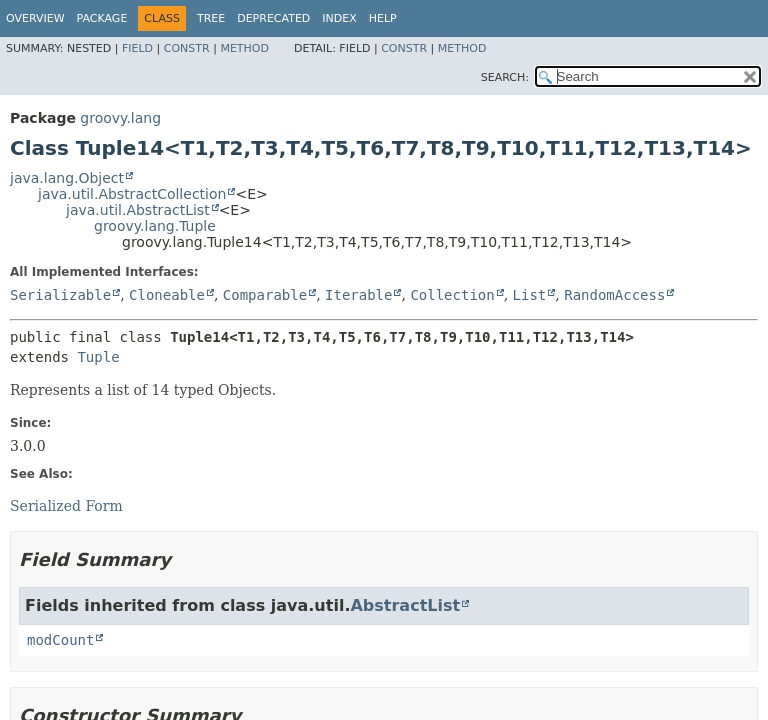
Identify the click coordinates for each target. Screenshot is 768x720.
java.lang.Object (67, 178)
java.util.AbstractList (138, 210)
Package (102, 18)
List (530, 295)
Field (137, 48)
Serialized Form (66, 506)
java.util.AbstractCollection (132, 194)
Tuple (98, 357)
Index (339, 18)
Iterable (358, 295)
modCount (60, 640)
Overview (35, 18)
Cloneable (167, 295)
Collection (452, 295)
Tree (211, 18)
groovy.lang (120, 118)
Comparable (265, 295)
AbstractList (405, 605)
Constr (187, 48)
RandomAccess (614, 295)
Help (383, 18)
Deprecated (273, 18)
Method (244, 48)
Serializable (60, 295)
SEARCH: (505, 77)
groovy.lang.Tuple (155, 226)
